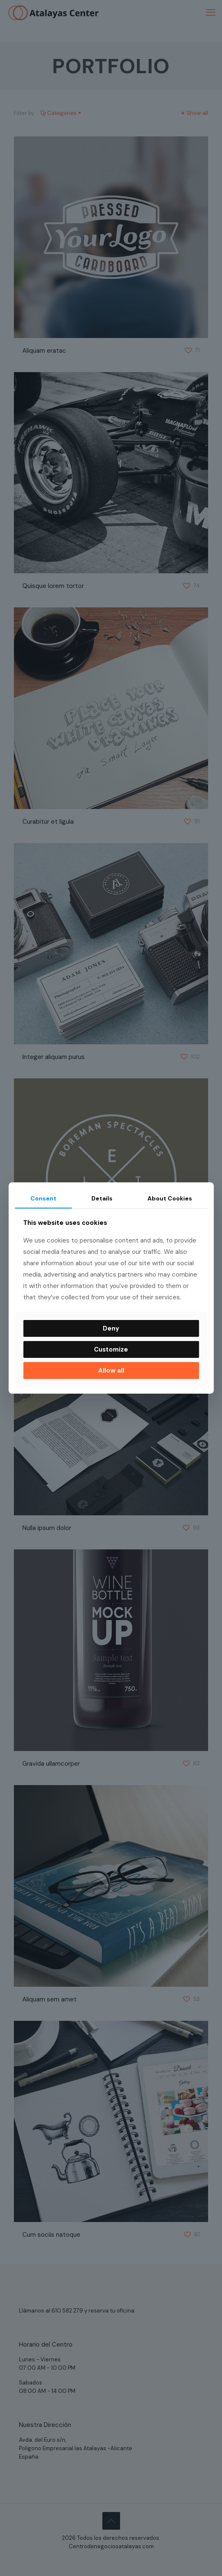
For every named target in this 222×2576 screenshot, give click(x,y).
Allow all (111, 1370)
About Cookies (169, 1198)
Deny (111, 1328)
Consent (43, 1198)
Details (101, 1198)
